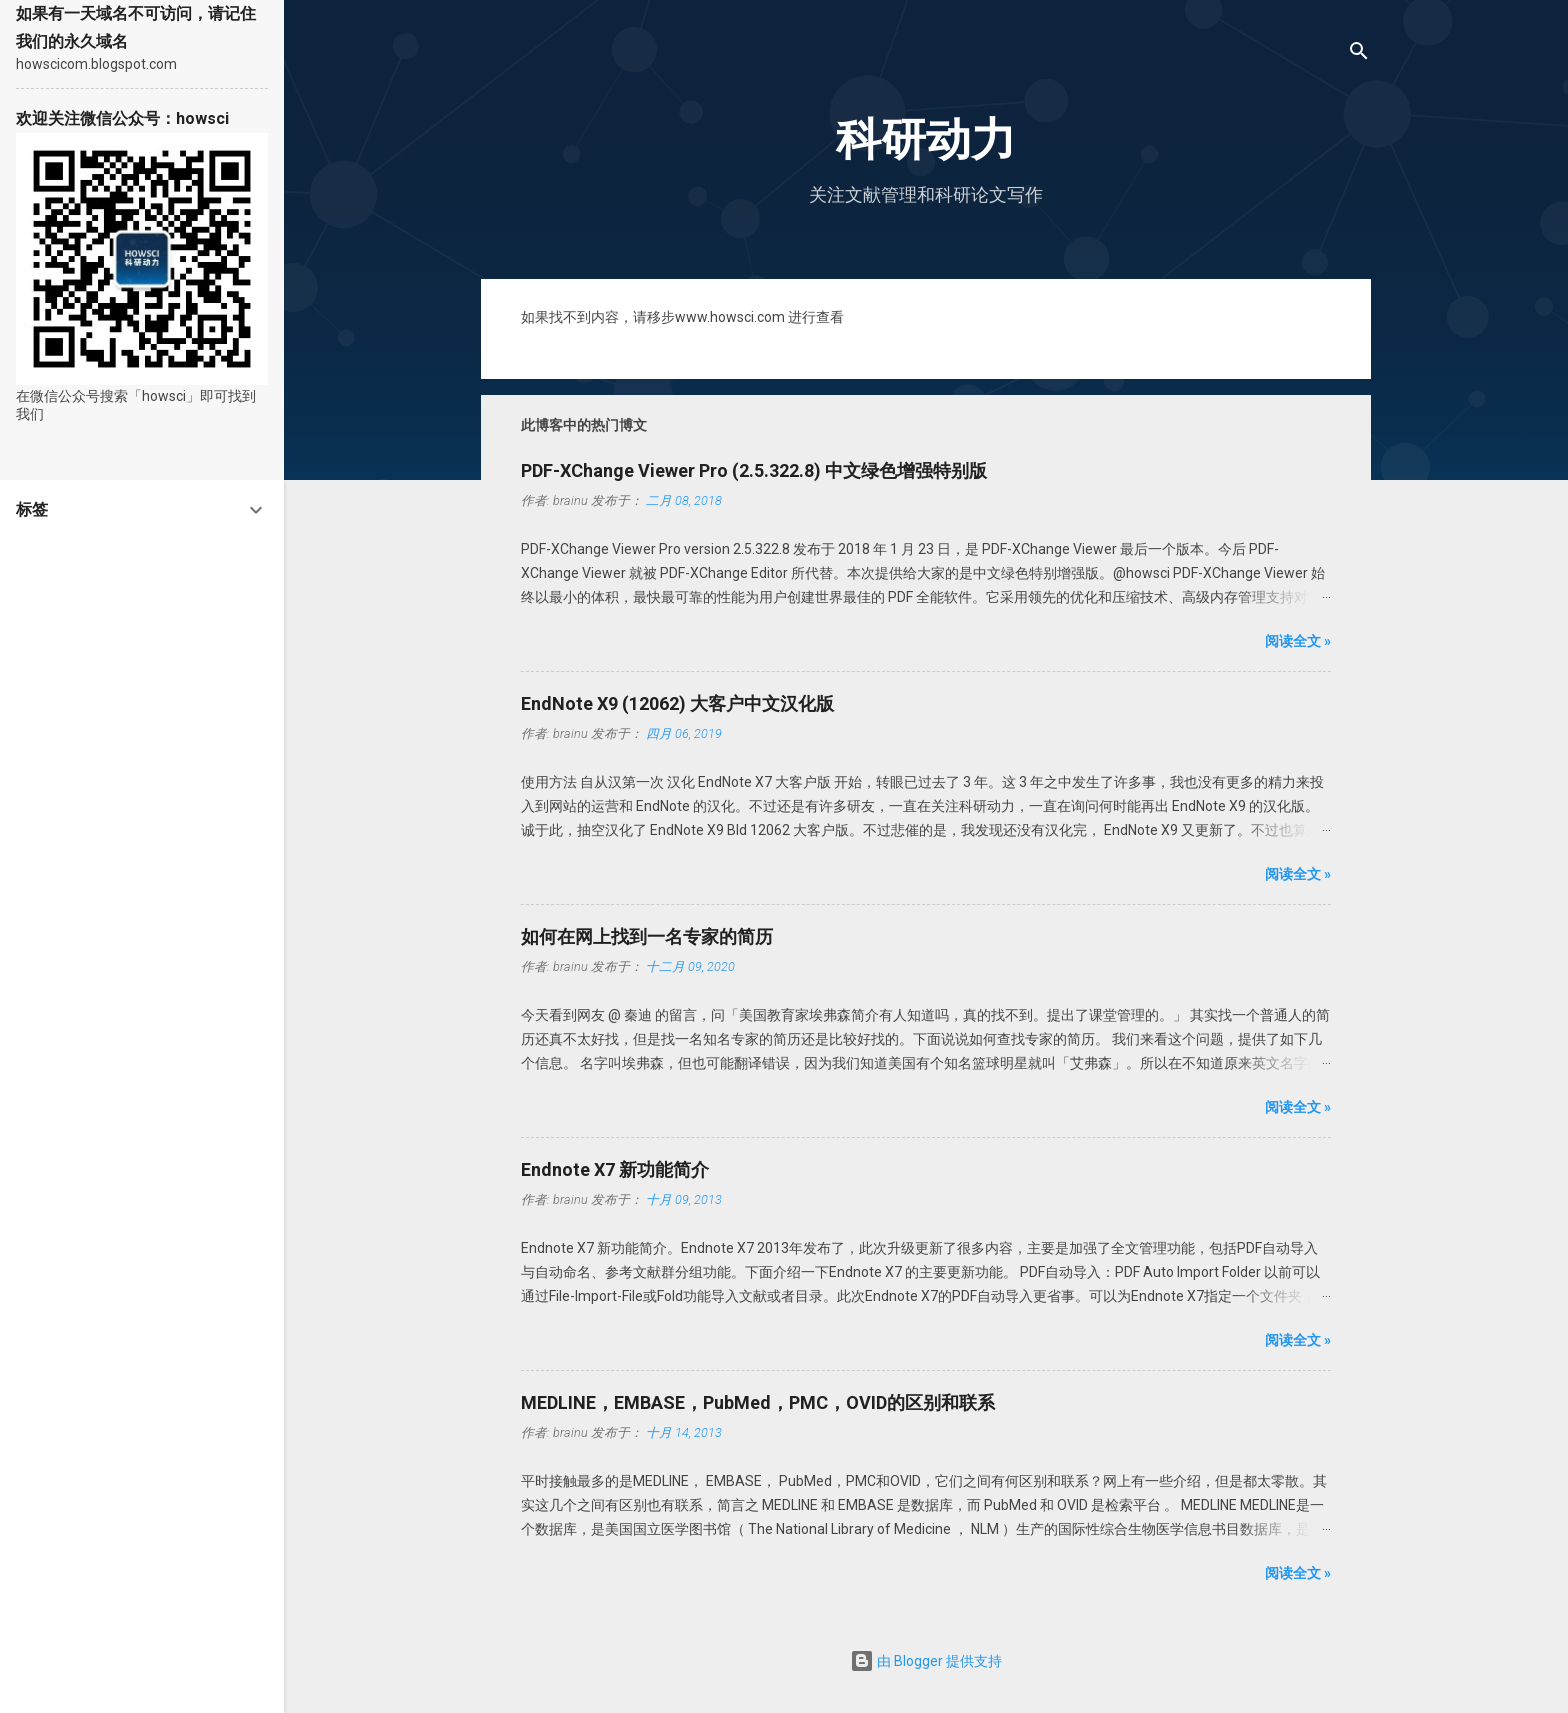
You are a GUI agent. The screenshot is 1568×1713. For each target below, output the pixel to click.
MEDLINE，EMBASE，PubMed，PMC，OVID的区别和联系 (758, 1402)
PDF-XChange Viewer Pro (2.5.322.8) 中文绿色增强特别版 (754, 470)
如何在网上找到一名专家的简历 (647, 936)
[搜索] (1359, 54)
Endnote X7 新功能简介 (615, 1169)
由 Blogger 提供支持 (926, 1661)
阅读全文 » (1298, 641)
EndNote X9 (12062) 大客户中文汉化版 (677, 703)
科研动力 (926, 139)
